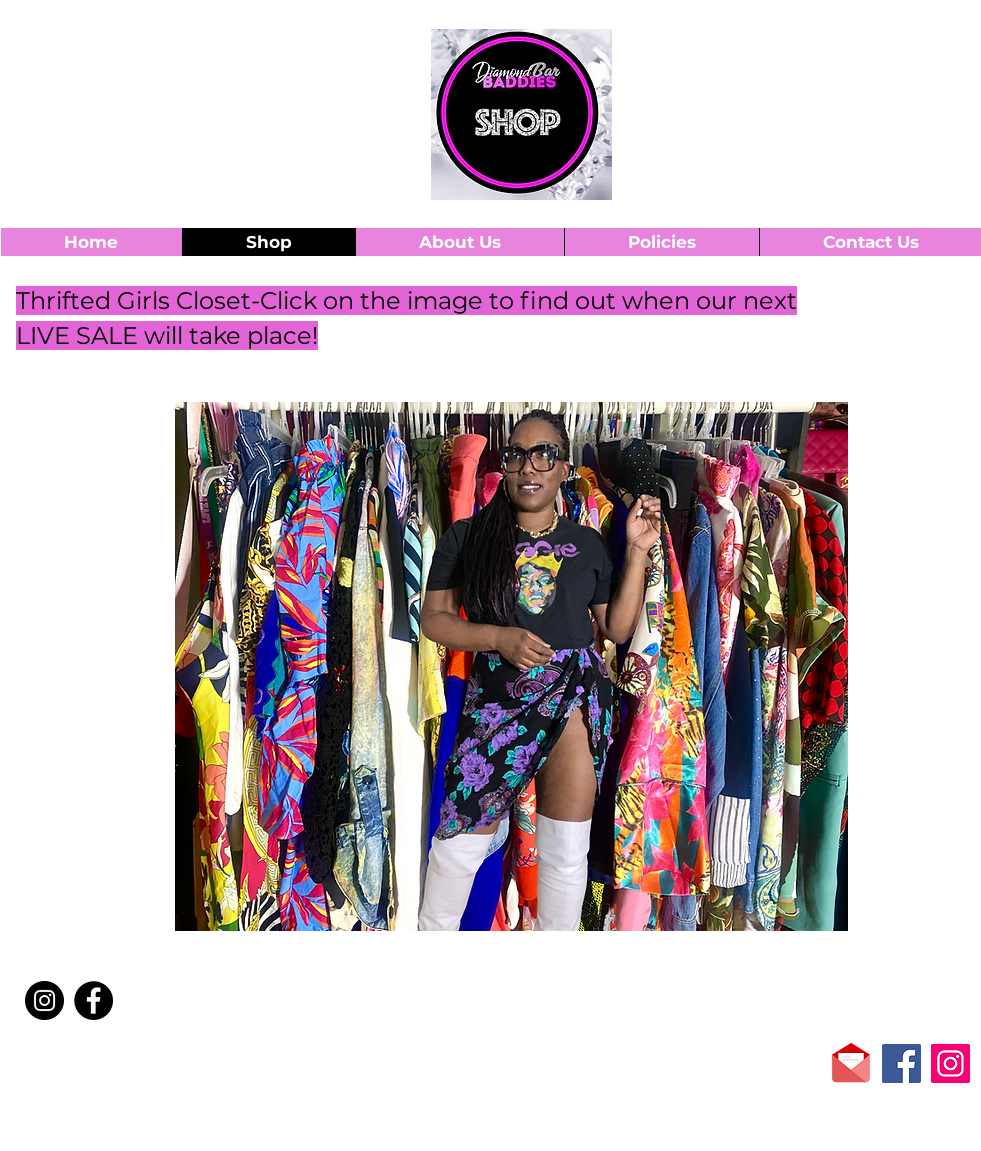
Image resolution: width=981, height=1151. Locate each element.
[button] (910, 48)
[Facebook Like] (126, 1064)
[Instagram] (44, 1000)
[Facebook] (93, 1000)
